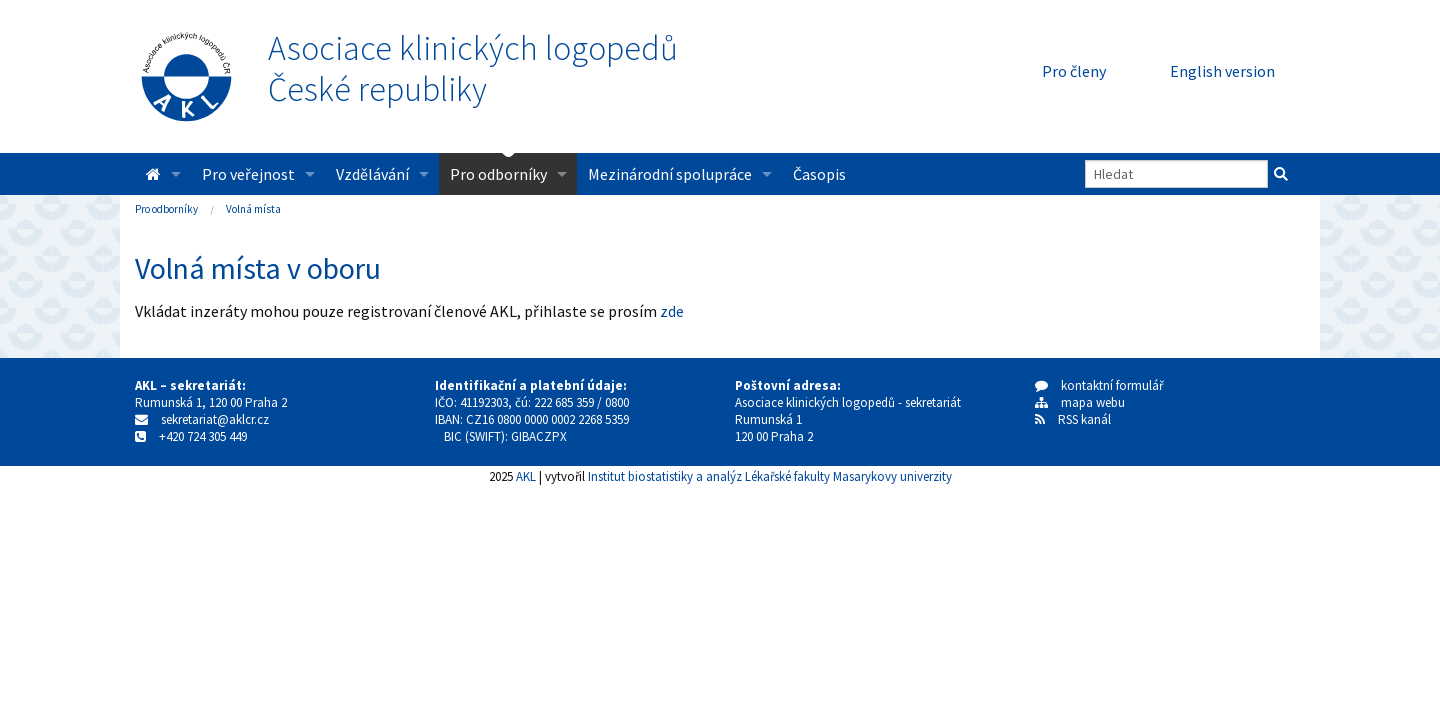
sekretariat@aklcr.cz (215, 419)
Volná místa (253, 209)
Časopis (819, 174)
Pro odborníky (498, 174)
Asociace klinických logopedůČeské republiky (473, 69)
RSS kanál (1084, 419)
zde (672, 311)
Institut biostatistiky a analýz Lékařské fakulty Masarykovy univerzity (770, 476)
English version (1222, 71)
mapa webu (1080, 402)
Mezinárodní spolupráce (670, 174)
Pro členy (1074, 71)
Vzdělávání (372, 174)
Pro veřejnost (248, 174)
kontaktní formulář (1099, 385)
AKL (526, 476)
